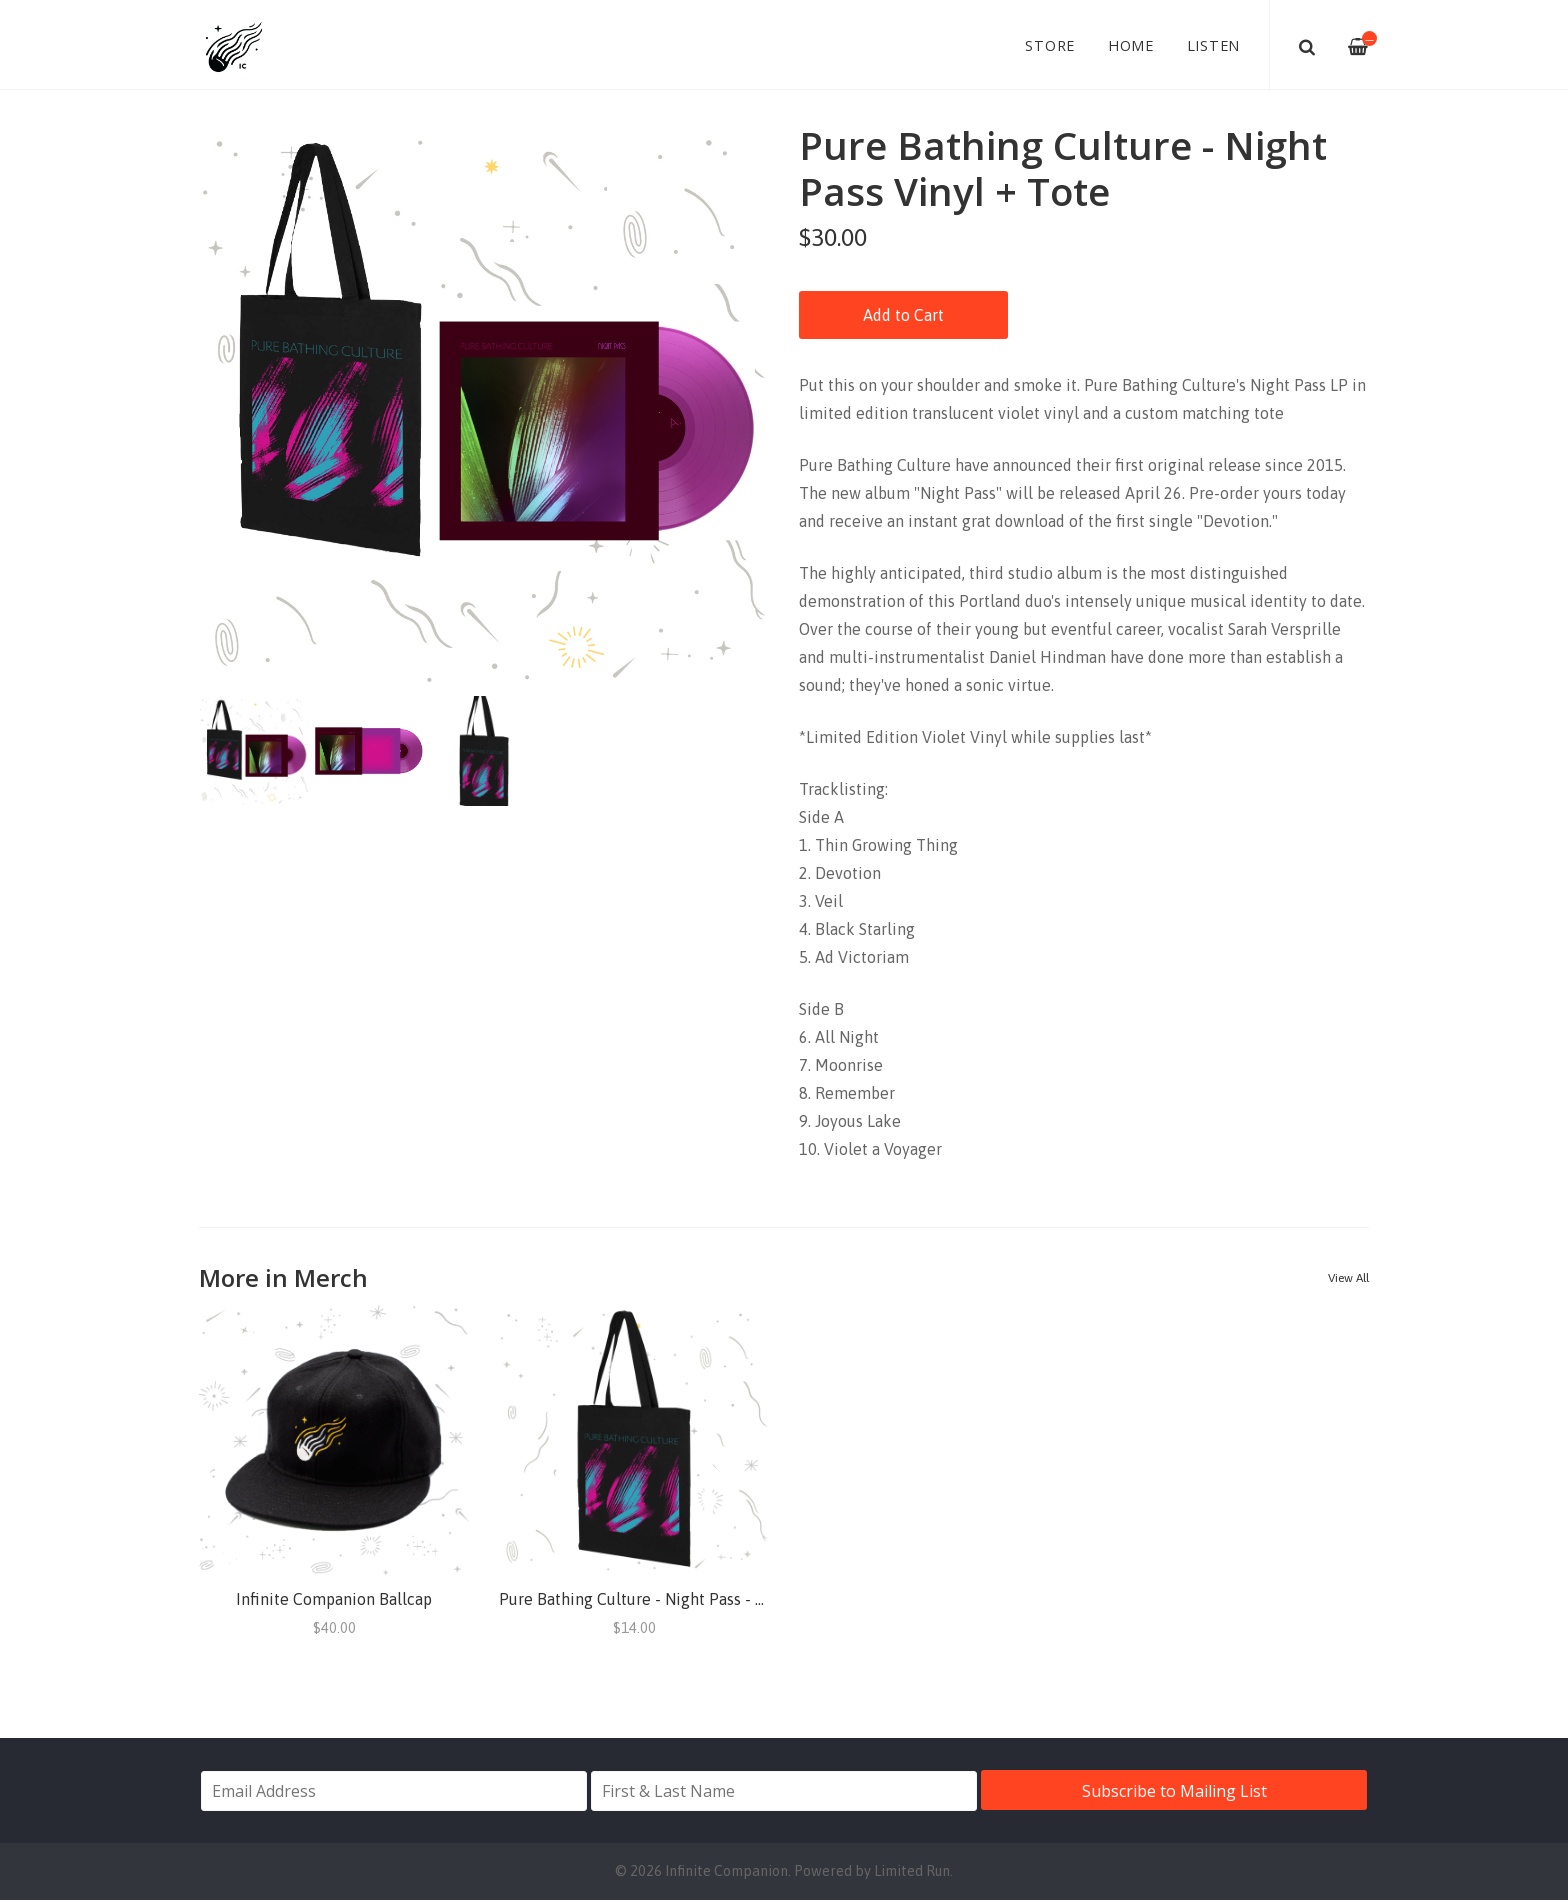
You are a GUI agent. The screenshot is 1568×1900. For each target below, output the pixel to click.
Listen (1214, 45)
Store (1050, 45)
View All (1348, 1278)
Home (1131, 45)
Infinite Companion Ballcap (334, 1599)
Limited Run (912, 1871)
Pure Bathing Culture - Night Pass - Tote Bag (659, 1599)
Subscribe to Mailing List (1174, 1791)
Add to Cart (903, 315)
